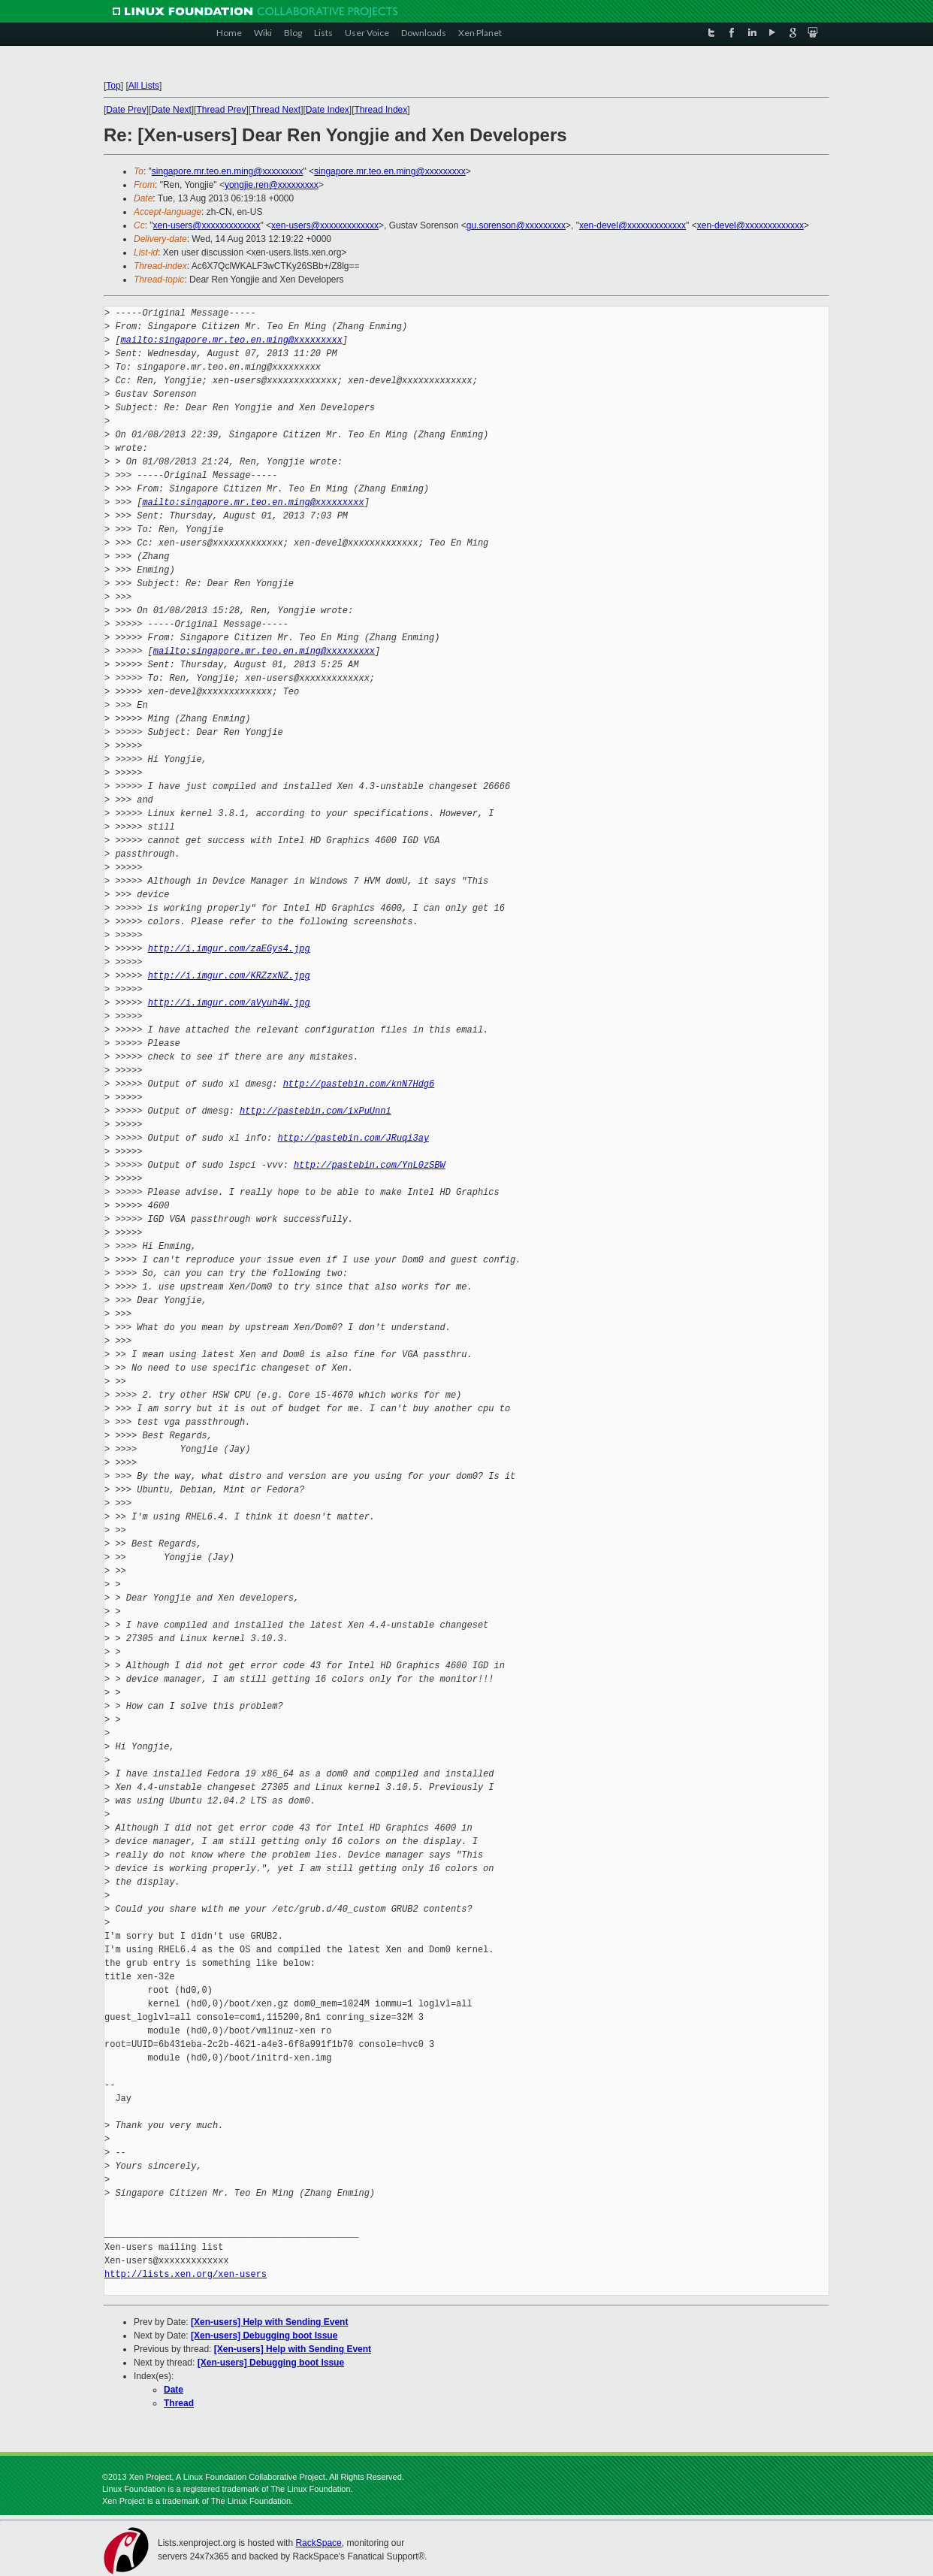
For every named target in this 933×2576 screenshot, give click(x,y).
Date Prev (126, 109)
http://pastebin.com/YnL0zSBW (369, 1165)
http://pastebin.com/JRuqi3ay (353, 1138)
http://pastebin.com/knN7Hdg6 (359, 1084)
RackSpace (318, 2543)
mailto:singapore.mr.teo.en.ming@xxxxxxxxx (232, 340)
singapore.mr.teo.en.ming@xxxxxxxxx (227, 171)
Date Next (171, 109)
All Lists (143, 85)
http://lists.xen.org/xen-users (185, 2274)
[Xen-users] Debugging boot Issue (264, 2335)
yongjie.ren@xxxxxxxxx (272, 185)
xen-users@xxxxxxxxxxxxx (207, 225)
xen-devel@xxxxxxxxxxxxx (632, 225)
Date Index (327, 109)
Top (113, 85)
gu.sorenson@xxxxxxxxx (516, 225)
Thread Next (275, 109)
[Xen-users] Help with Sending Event (269, 2322)
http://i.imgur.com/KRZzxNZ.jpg (229, 975)
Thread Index (381, 109)
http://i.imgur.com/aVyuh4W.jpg (229, 1002)
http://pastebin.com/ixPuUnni (315, 1111)
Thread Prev (221, 109)
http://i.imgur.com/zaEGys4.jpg (229, 948)
